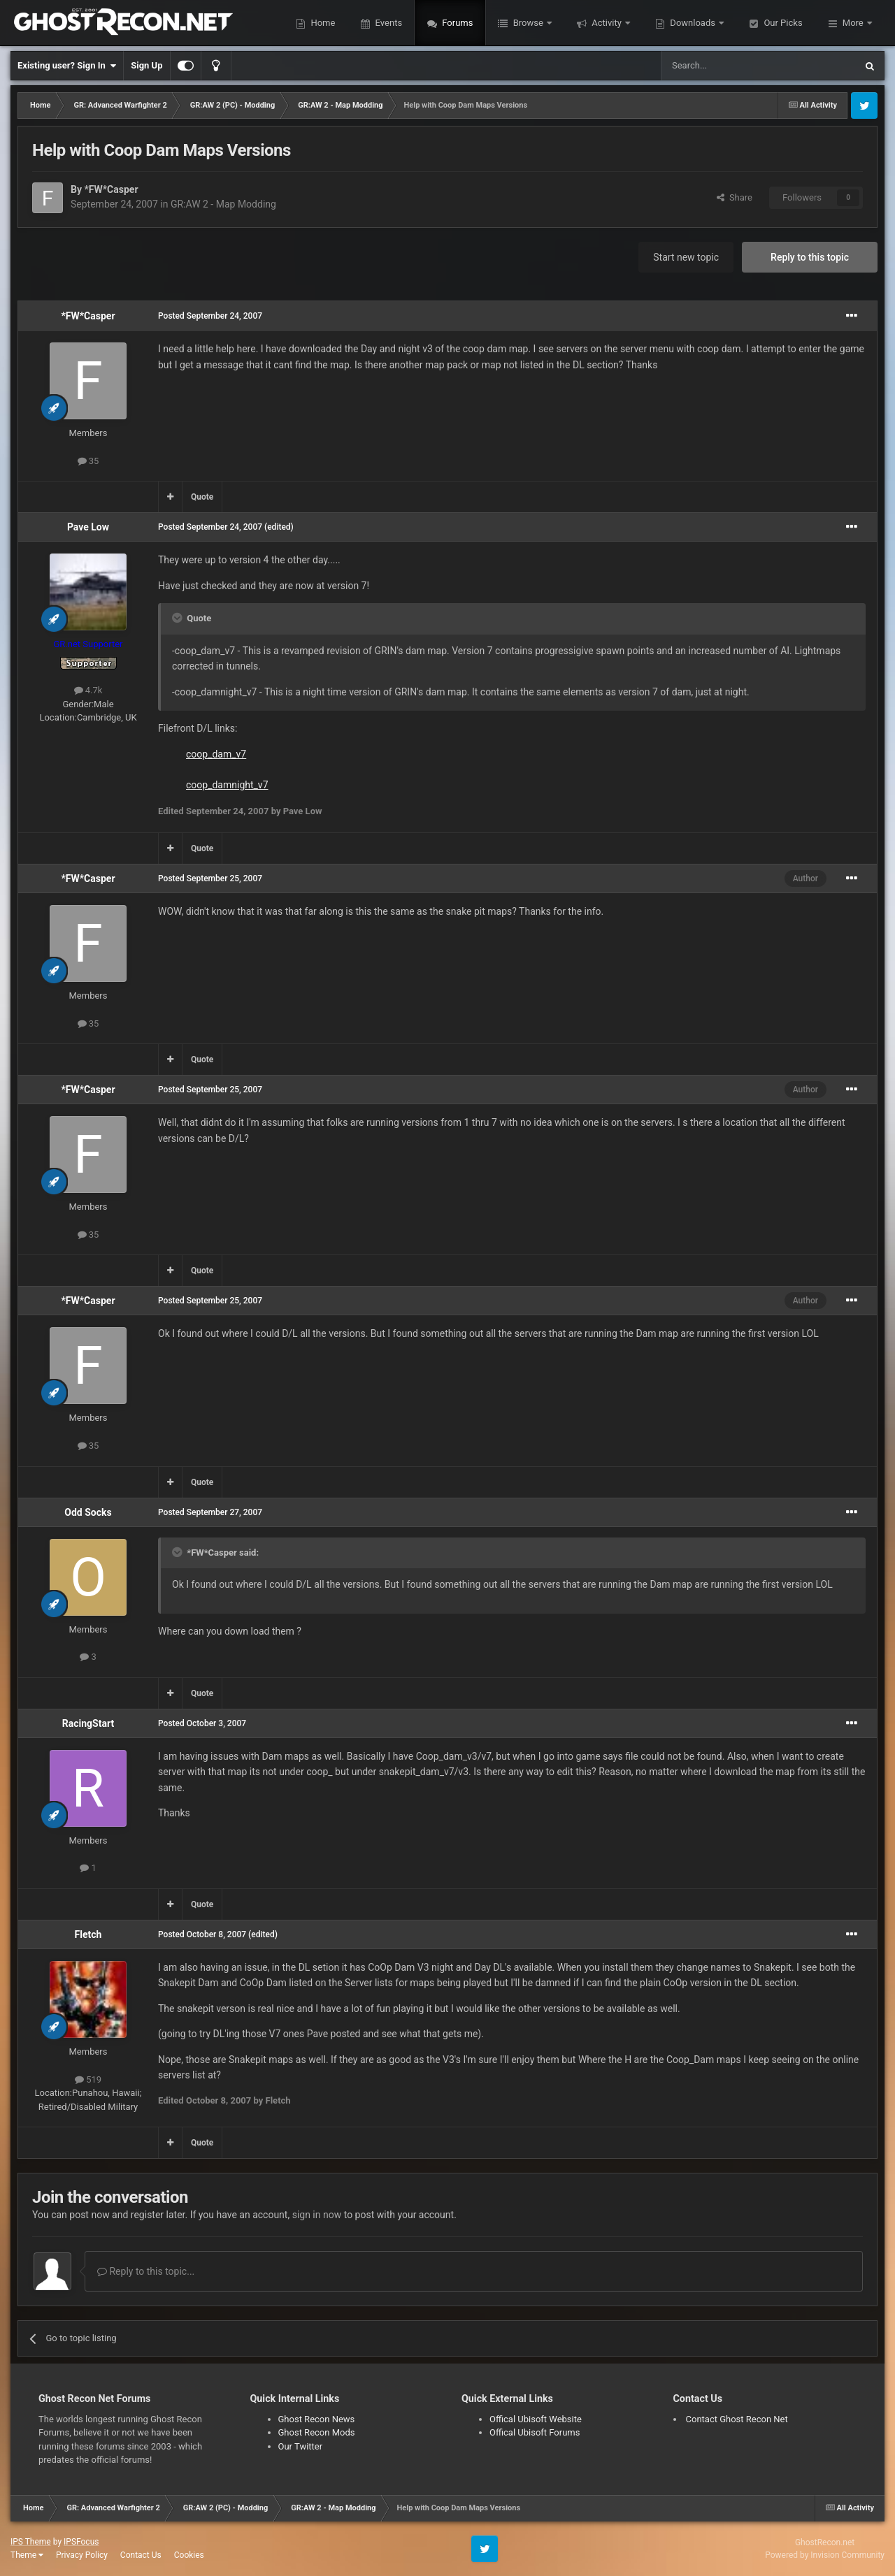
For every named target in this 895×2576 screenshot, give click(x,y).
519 (88, 2079)
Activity (606, 22)
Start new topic (686, 257)
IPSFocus (81, 2542)
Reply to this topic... (145, 2271)
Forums (456, 22)
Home (321, 22)
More (853, 22)
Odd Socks (87, 1512)
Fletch (88, 1934)
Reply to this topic (810, 257)
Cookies (189, 2555)
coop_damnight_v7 (227, 784)
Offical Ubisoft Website (535, 2419)
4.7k (88, 690)
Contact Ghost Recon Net (737, 2419)
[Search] (725, 65)
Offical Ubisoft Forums (534, 2432)
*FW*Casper (111, 189)
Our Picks (781, 22)
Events (387, 22)
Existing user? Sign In (66, 65)
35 (88, 461)
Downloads (692, 22)
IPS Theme (30, 2542)
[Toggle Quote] (178, 617)
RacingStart (88, 1723)
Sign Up (146, 65)
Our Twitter (300, 2446)
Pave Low (88, 527)
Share (734, 197)
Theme (26, 2555)
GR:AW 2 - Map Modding (223, 204)
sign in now (317, 2214)
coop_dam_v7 (216, 754)
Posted (210, 316)
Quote (202, 497)
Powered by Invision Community (825, 2555)
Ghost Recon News (316, 2419)
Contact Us (141, 2555)
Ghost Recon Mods (316, 2432)
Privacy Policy (82, 2555)
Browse (527, 22)
